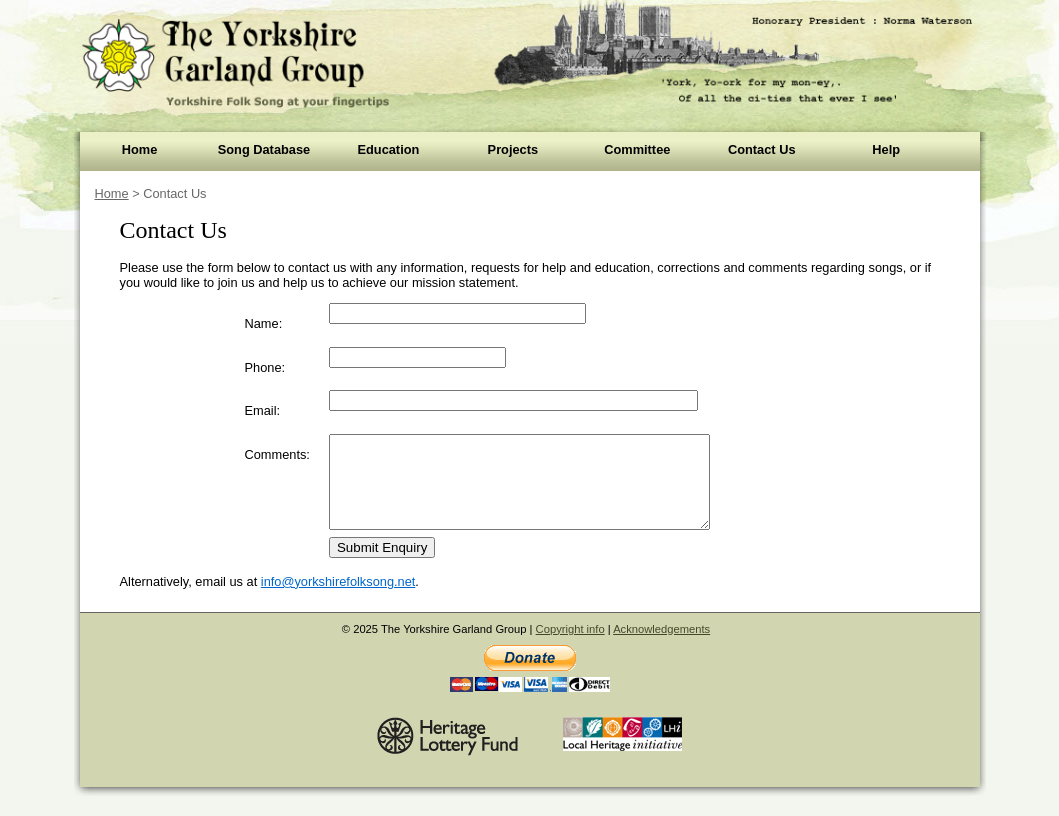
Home (140, 149)
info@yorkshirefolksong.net (338, 599)
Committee (637, 149)
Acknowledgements (661, 647)
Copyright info (570, 647)
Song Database (264, 149)
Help (886, 149)
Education (388, 149)
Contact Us (762, 149)
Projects (513, 149)
